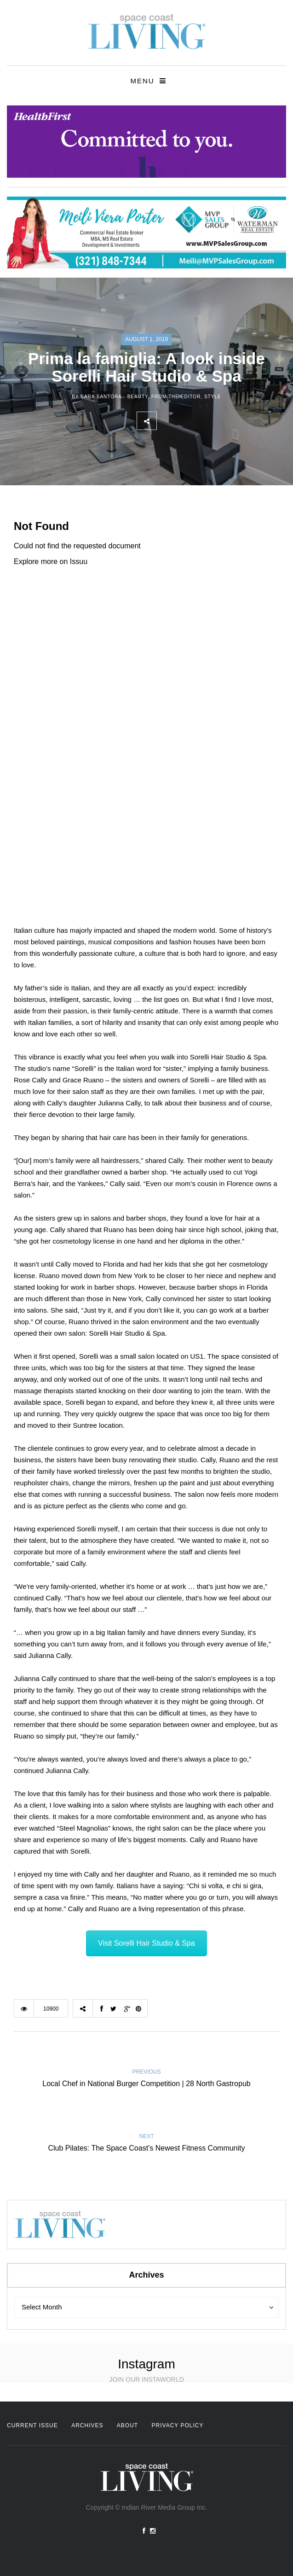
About (127, 2425)
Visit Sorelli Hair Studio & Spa (146, 1943)
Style (212, 396)
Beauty (137, 396)
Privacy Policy (178, 2425)
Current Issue (32, 2425)
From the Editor (176, 396)
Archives (87, 2425)
